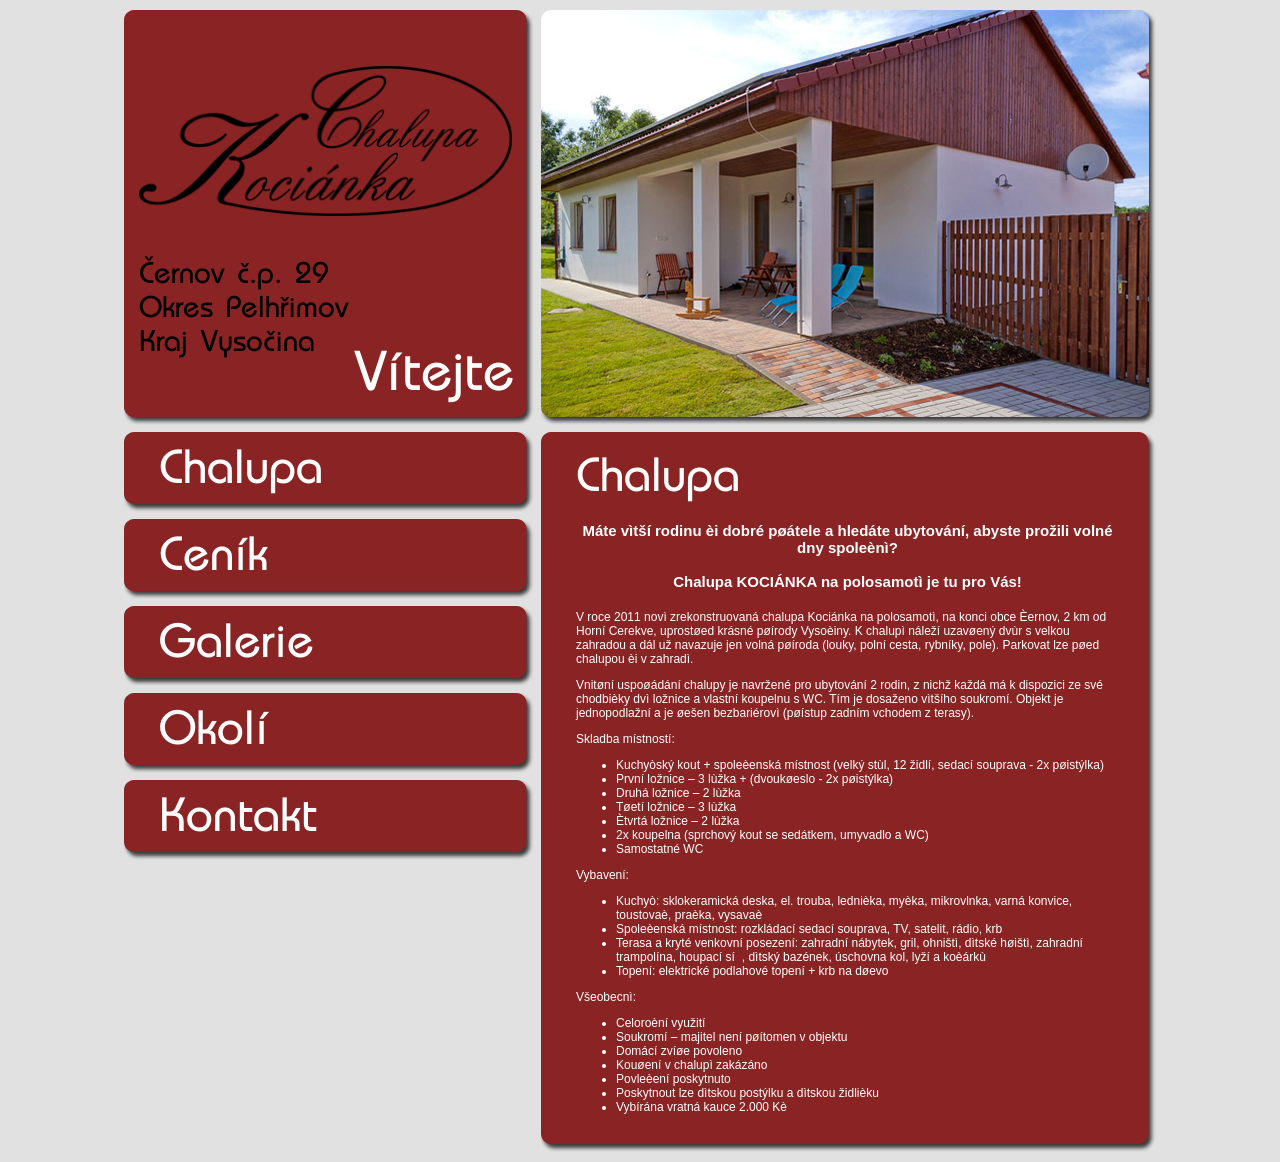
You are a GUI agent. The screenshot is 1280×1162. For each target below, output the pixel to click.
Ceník (213, 554)
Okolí (213, 728)
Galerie (236, 641)
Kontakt (238, 815)
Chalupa (241, 467)
